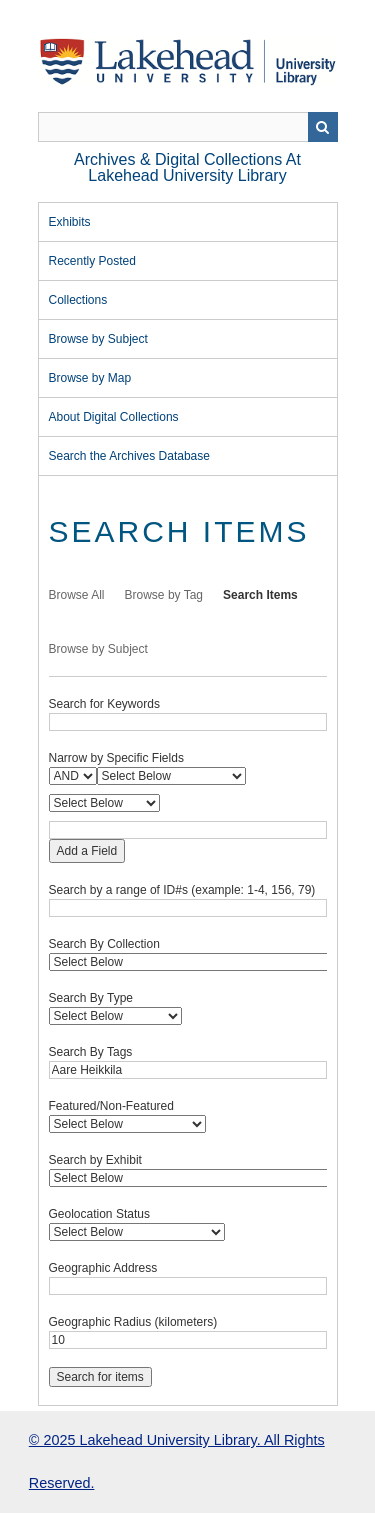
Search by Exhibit (95, 1160)
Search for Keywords (104, 704)
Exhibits (70, 222)
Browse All (77, 595)
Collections (78, 300)
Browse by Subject (98, 339)
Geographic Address (103, 1268)
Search (323, 127)
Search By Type (91, 998)
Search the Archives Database (129, 456)
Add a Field (87, 851)
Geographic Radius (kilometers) (133, 1322)
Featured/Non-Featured (111, 1106)
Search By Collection (104, 944)
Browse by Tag (164, 595)
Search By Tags (91, 1052)
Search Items (260, 595)
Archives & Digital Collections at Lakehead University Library (187, 167)
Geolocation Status (99, 1214)
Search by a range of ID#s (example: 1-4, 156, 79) (182, 890)
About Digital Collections (114, 417)
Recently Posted (92, 261)
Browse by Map (90, 378)
